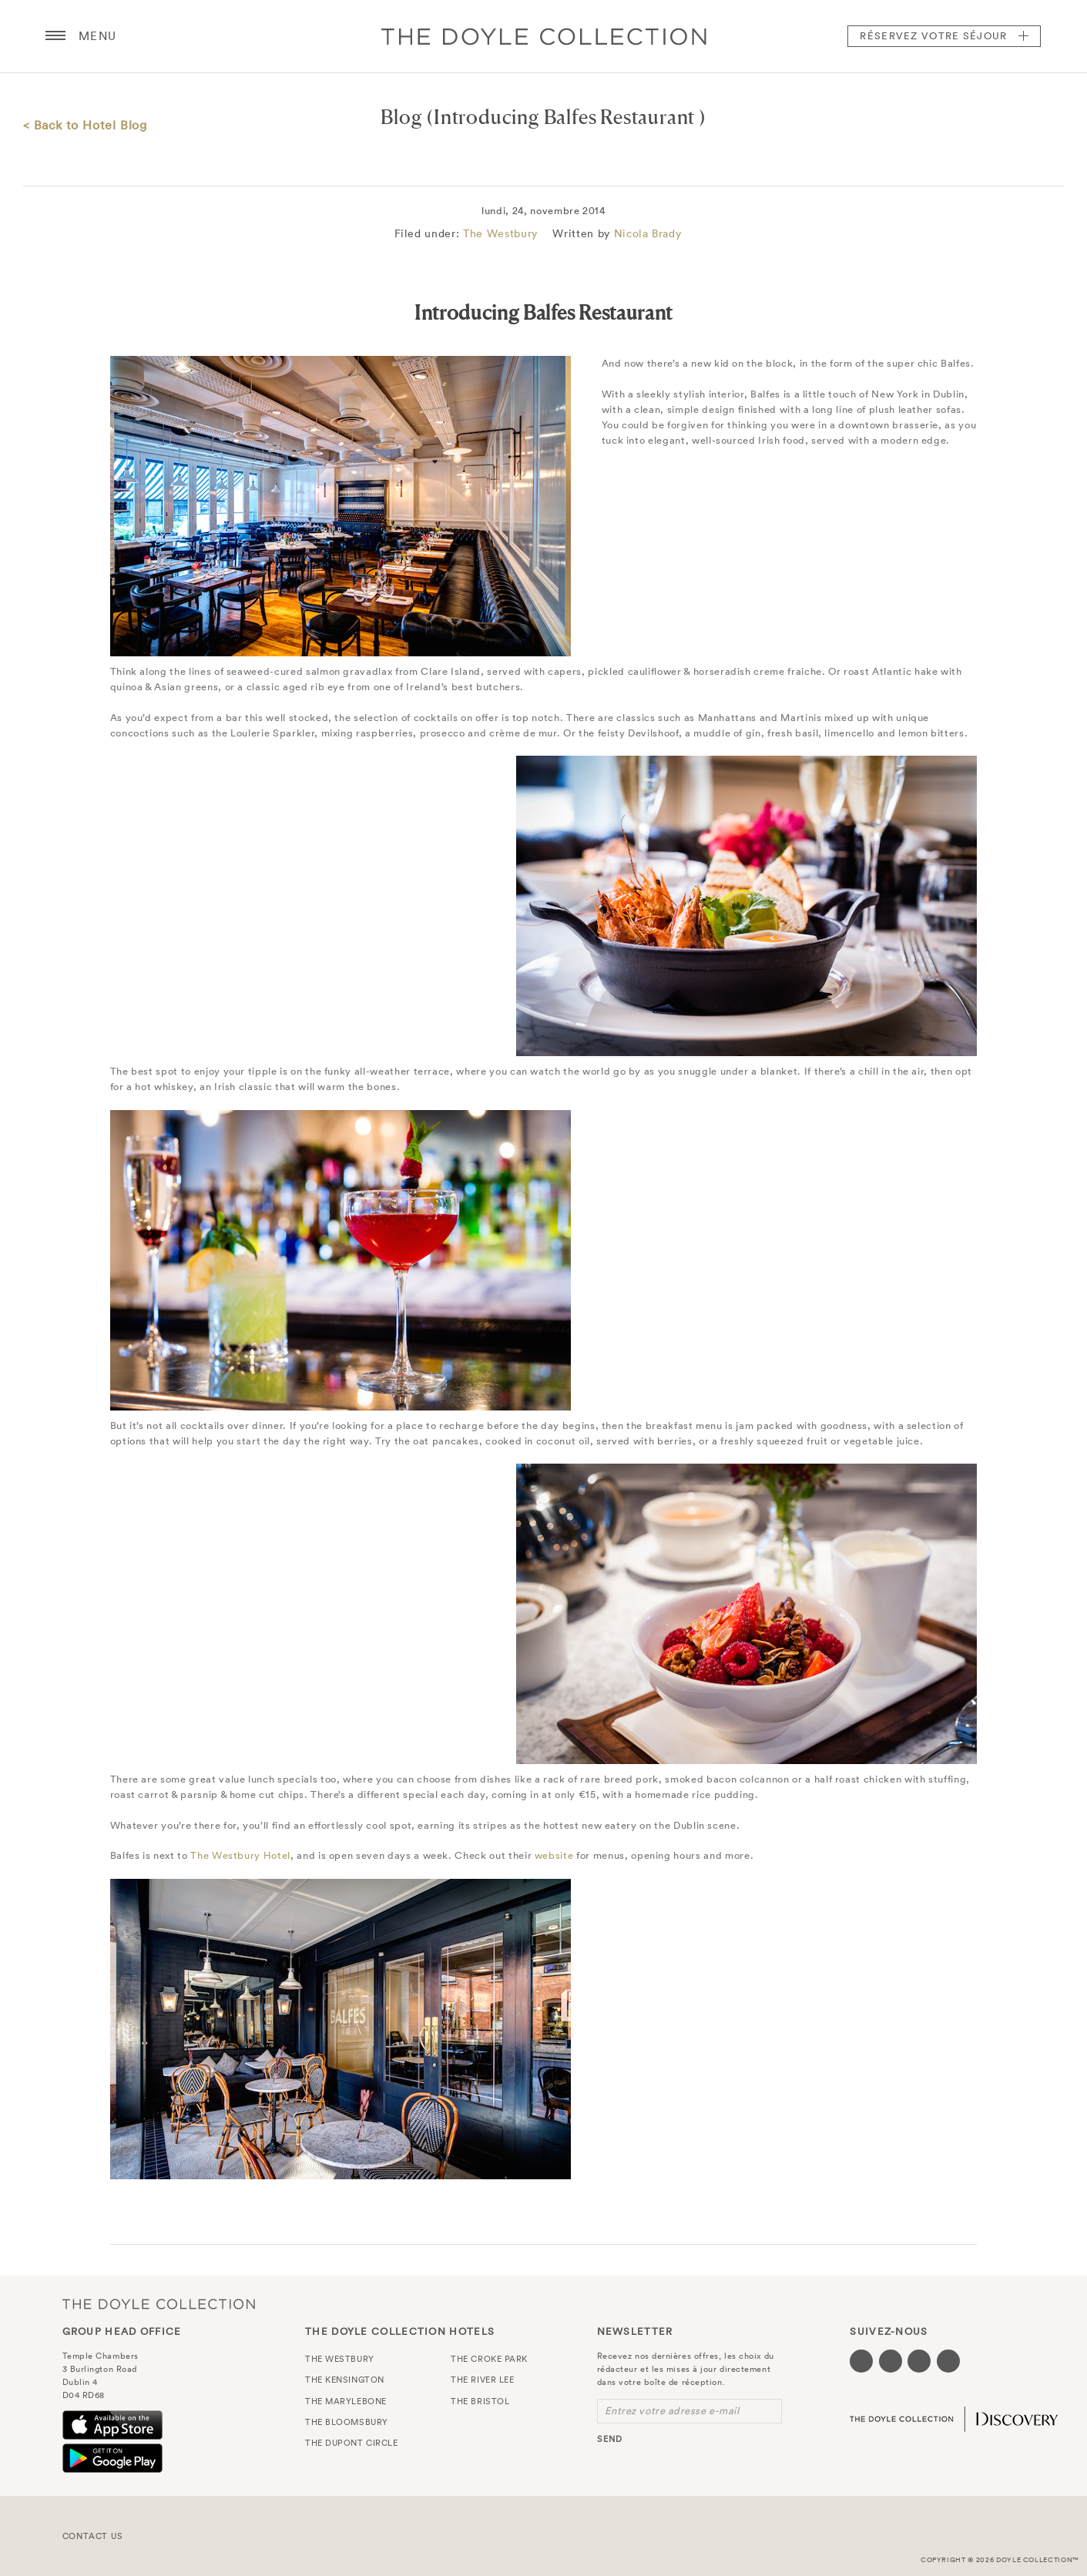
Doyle (543, 36)
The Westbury (500, 233)
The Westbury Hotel (240, 1855)
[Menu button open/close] (55, 36)
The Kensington (344, 2379)
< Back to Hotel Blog (85, 124)
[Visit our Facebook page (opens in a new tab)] (861, 2361)
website (554, 1855)
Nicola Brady (648, 233)
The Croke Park (489, 2359)
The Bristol (480, 2401)
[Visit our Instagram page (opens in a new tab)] (919, 2361)
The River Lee (482, 2379)
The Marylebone (346, 2401)
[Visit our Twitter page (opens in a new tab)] (890, 2361)
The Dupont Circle (351, 2443)
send (609, 2439)
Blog (401, 117)
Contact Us (92, 2536)
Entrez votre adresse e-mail (672, 2410)
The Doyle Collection (158, 2304)
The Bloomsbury (346, 2422)
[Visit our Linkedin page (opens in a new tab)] (948, 2361)
